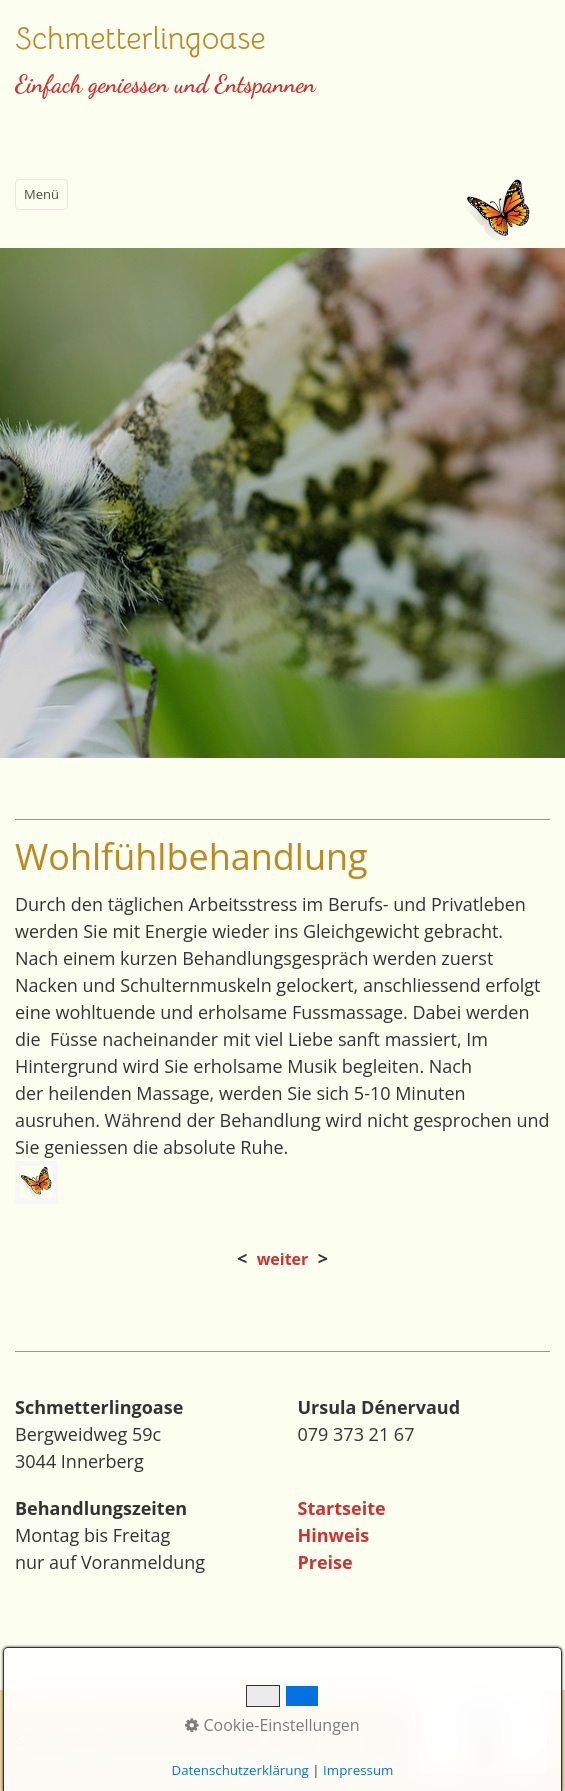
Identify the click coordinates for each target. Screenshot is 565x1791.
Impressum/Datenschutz (175, 1740)
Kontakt (297, 1740)
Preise (325, 1562)
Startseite (342, 1508)
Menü (41, 194)
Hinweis (334, 1535)
